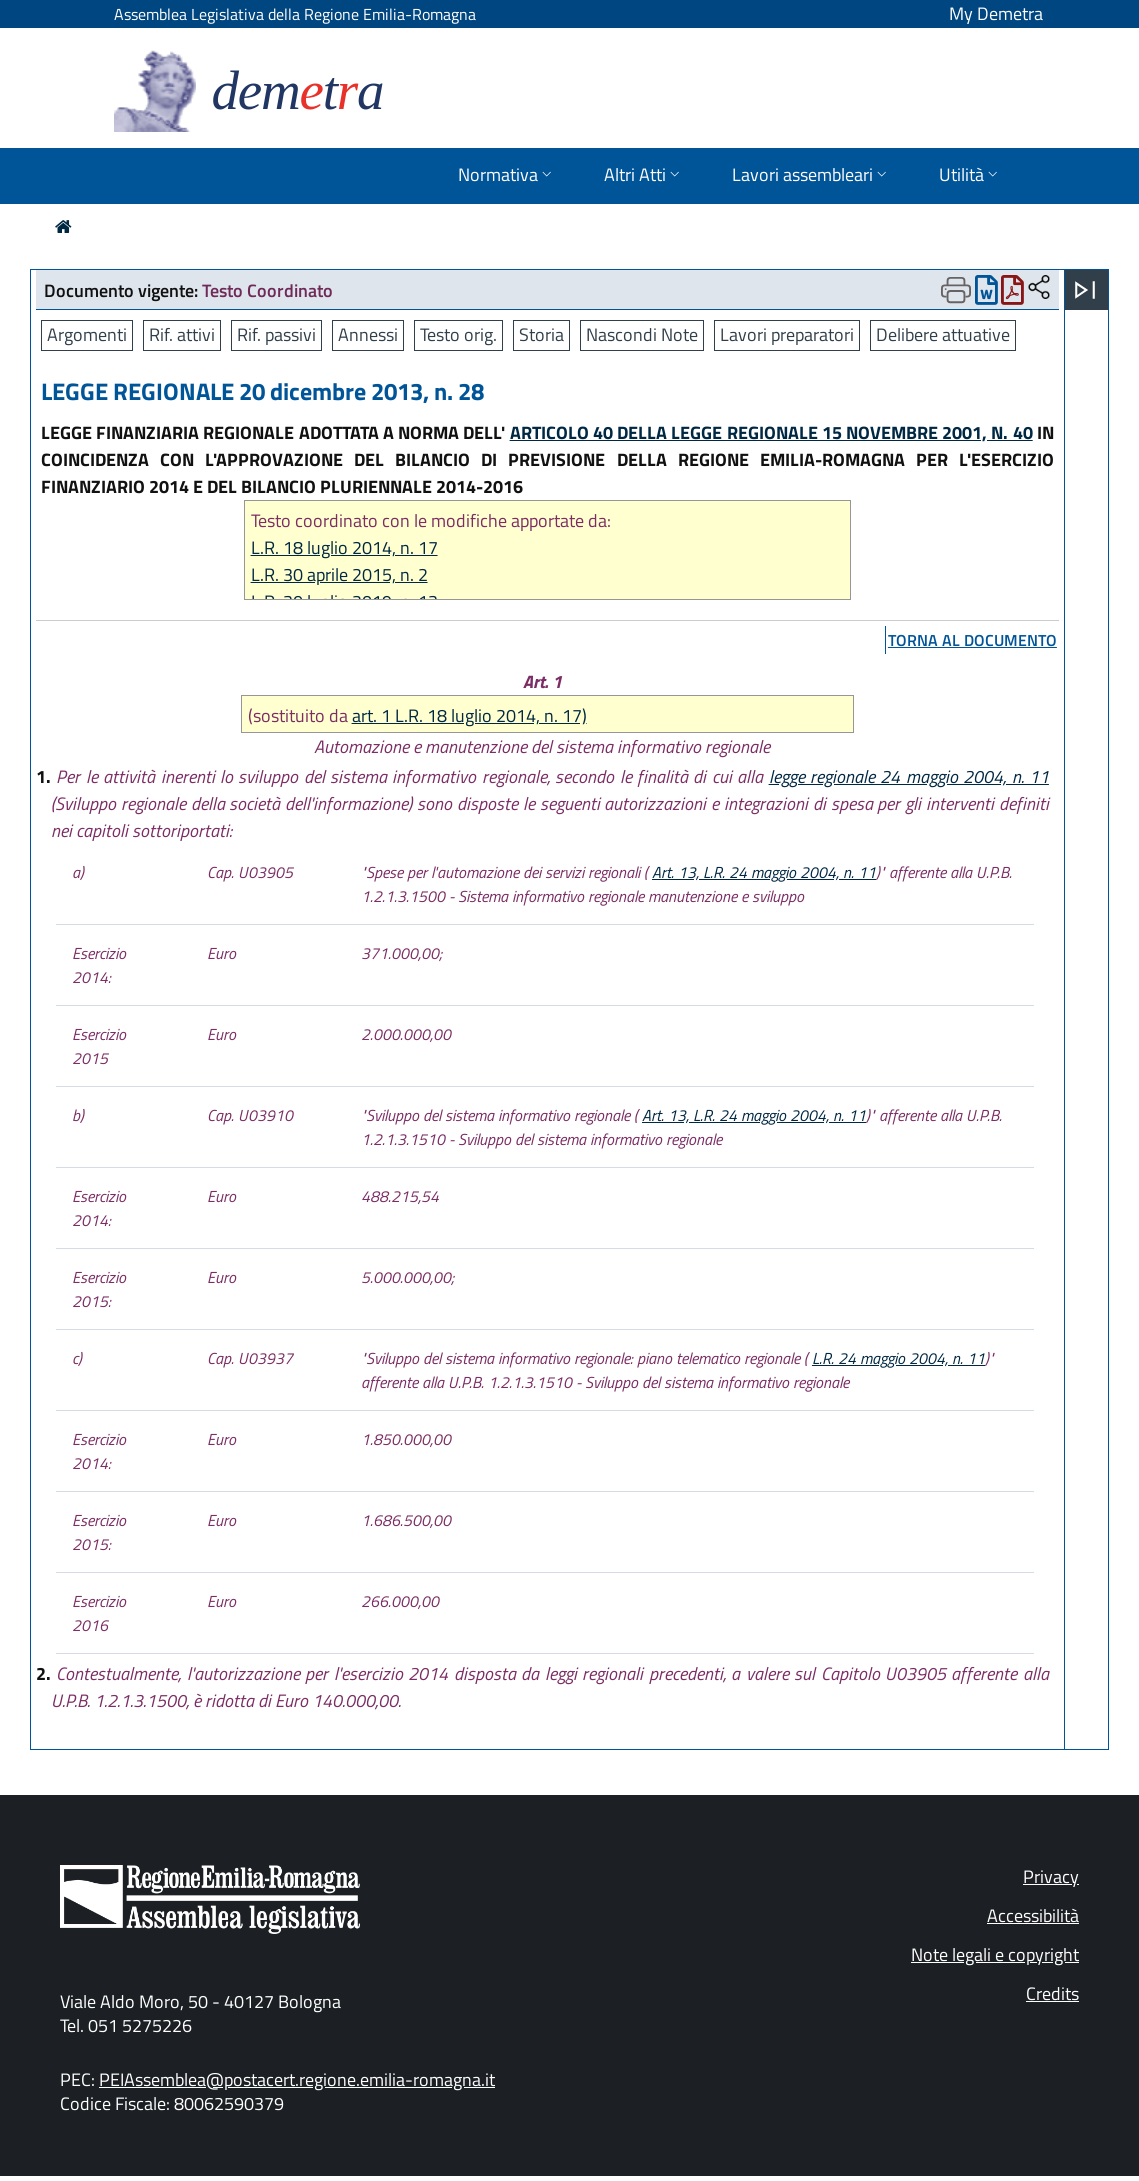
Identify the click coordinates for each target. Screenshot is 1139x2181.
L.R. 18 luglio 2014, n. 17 (344, 547)
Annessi (368, 334)
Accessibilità (1033, 1915)
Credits (1052, 1993)
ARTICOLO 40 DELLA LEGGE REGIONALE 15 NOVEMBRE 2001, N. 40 (771, 432)
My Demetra (996, 13)
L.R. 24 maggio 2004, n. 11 (898, 1358)
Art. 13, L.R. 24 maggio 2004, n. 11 (764, 872)
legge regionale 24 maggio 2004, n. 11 (909, 776)
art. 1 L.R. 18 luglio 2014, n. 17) (469, 715)
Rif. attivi (182, 334)
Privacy (1051, 1876)
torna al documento (972, 640)
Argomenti (87, 334)
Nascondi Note (642, 334)
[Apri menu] (1085, 290)
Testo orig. (458, 334)
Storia (541, 334)
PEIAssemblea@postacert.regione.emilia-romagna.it (297, 2079)
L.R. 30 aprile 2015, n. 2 (339, 574)
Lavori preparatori (787, 334)
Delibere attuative (943, 334)
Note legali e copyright (995, 1954)
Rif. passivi (276, 334)
